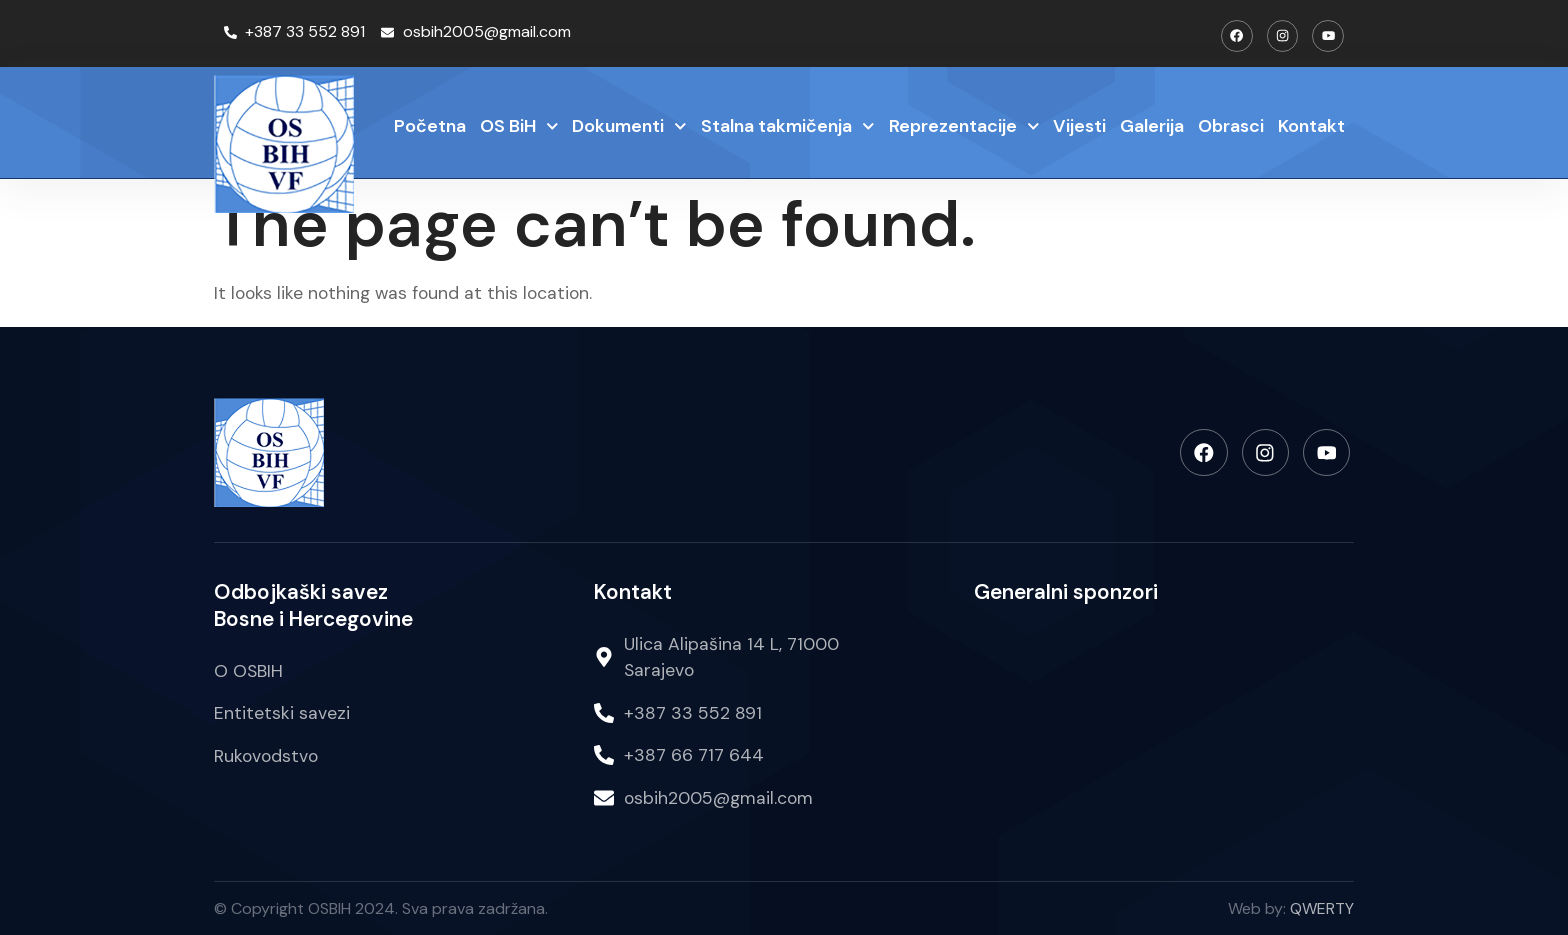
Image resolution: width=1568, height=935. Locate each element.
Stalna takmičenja (788, 126)
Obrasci (1231, 125)
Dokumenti (629, 126)
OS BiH (519, 126)
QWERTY (1322, 907)
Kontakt (1311, 125)
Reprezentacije (964, 126)
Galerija (1152, 125)
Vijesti (1079, 125)
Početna (430, 125)
